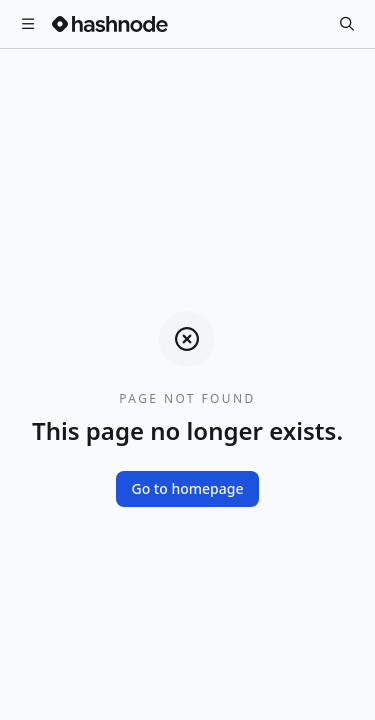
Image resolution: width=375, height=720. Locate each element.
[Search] (347, 24)
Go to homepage (188, 488)
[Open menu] (28, 24)
